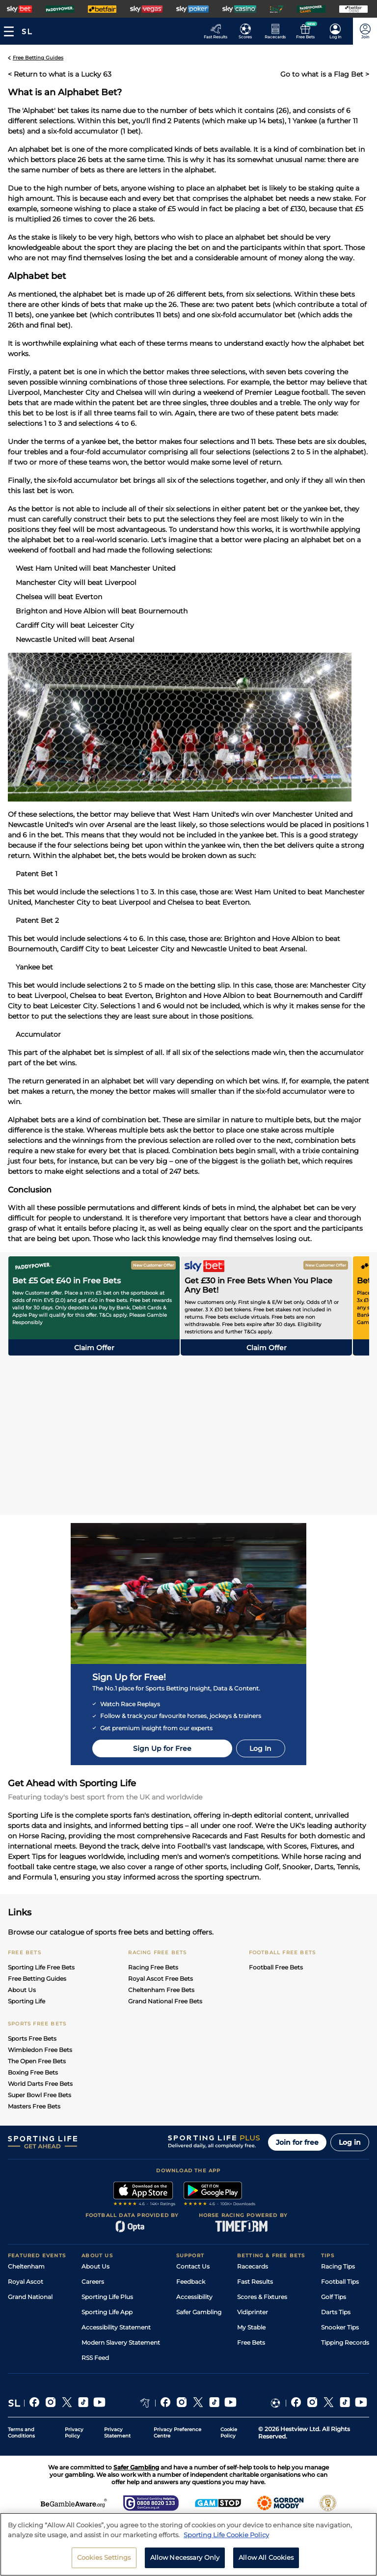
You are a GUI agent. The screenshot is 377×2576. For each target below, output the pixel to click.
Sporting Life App (107, 2312)
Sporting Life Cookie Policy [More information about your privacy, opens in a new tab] (226, 2535)
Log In (260, 1748)
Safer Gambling (198, 2312)
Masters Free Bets (34, 2106)
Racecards (252, 2266)
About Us (22, 1990)
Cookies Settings (104, 2557)
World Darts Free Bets (40, 2083)
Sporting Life (26, 2001)
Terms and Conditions (21, 2432)
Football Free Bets (276, 1967)
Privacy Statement (117, 2432)
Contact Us (193, 2266)
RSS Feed (95, 2357)
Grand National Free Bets (165, 2001)
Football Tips (340, 2281)
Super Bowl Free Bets (39, 2095)
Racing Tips (338, 2266)
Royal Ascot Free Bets (160, 1978)
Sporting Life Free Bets (41, 1967)
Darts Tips (335, 2312)
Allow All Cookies (266, 2557)
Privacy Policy (74, 2432)
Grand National (30, 2296)
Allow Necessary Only (185, 2557)
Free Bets (251, 2342)
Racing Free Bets (153, 1967)
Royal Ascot (25, 2281)
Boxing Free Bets (33, 2072)
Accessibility (194, 2296)
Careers (92, 2281)
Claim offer (94, 1347)
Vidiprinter (252, 2312)
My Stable (251, 2327)
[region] (188, 2544)
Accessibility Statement (116, 2327)
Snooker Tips (340, 2327)
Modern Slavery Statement (120, 2342)
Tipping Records (345, 2342)
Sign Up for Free (162, 1748)
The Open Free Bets (37, 2061)
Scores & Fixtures (262, 2296)
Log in (350, 2142)
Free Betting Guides (37, 1978)
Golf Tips (333, 2296)
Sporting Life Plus (107, 2296)
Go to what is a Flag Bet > (324, 74)
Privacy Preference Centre (177, 2432)
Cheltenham (26, 2266)
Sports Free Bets (32, 2038)
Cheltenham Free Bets (161, 1990)
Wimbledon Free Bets (40, 2049)
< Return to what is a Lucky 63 (59, 74)
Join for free (297, 2142)
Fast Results (255, 2281)
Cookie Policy (228, 2432)
